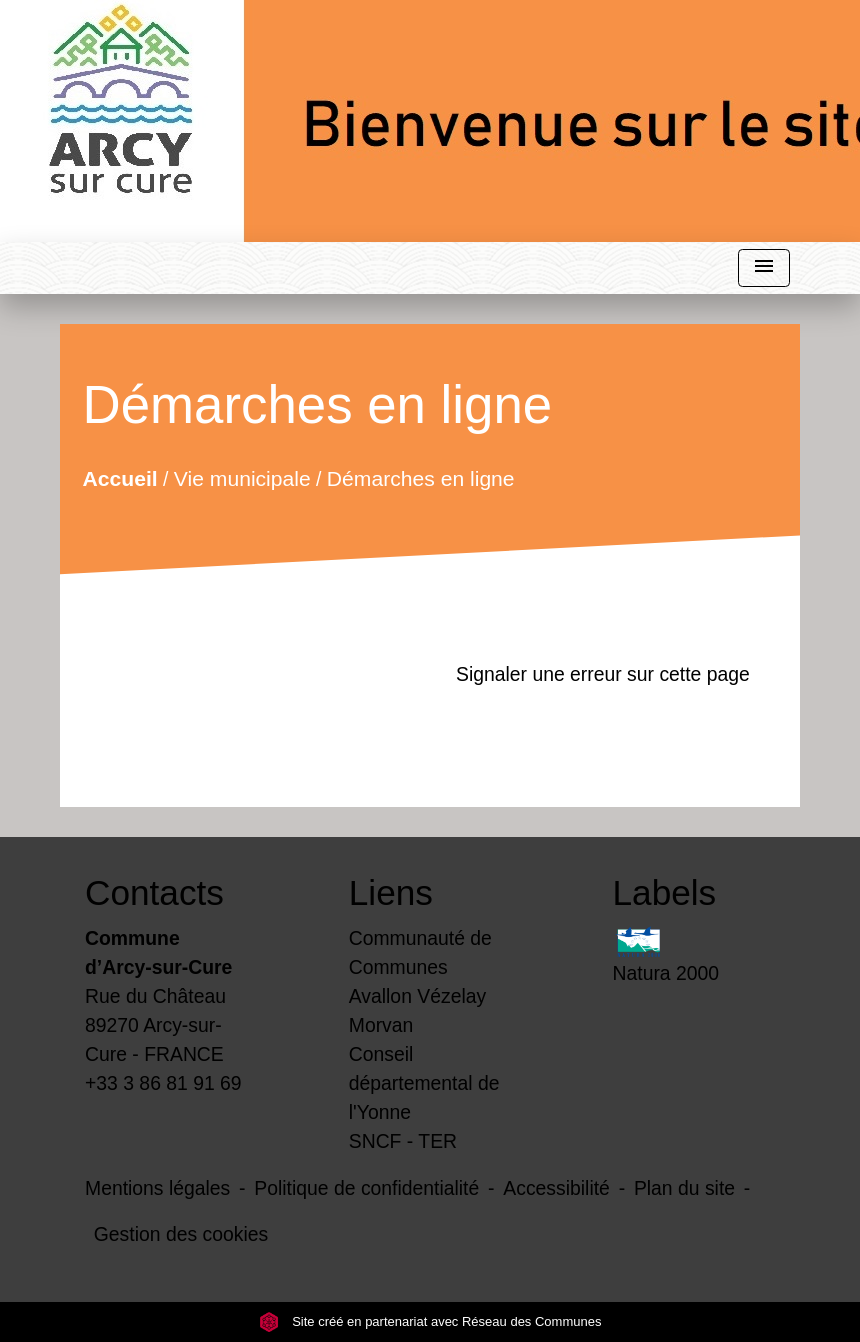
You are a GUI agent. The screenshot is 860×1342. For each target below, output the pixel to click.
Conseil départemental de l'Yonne (424, 1083)
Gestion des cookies (181, 1234)
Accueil (120, 477)
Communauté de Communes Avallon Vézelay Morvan (420, 981)
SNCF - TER (403, 1141)
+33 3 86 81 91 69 (163, 1083)
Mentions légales (157, 1188)
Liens (391, 892)
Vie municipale (242, 477)
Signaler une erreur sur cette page (603, 674)
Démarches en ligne (421, 477)
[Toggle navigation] (764, 268)
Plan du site (684, 1188)
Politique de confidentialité (366, 1188)
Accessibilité (556, 1188)
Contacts (154, 892)
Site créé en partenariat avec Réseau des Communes (430, 1321)
